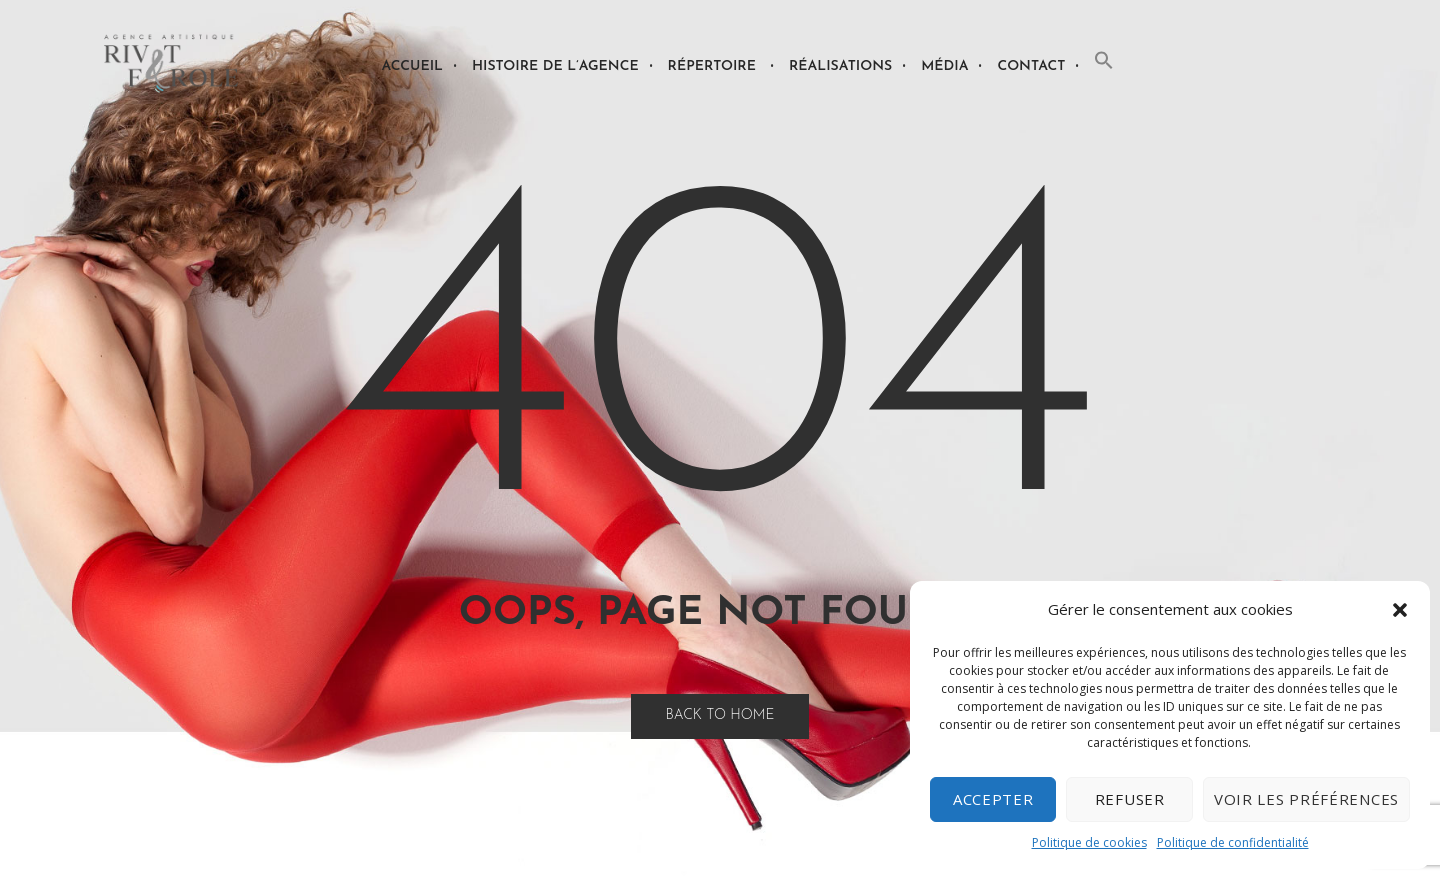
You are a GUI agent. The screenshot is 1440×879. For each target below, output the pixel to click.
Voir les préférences (1306, 799)
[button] (1400, 610)
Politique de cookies (1089, 842)
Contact (1031, 66)
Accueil (411, 66)
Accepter (993, 799)
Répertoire (712, 66)
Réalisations (840, 66)
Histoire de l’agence (555, 66)
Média (944, 66)
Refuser (1130, 799)
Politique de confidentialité (1233, 842)
